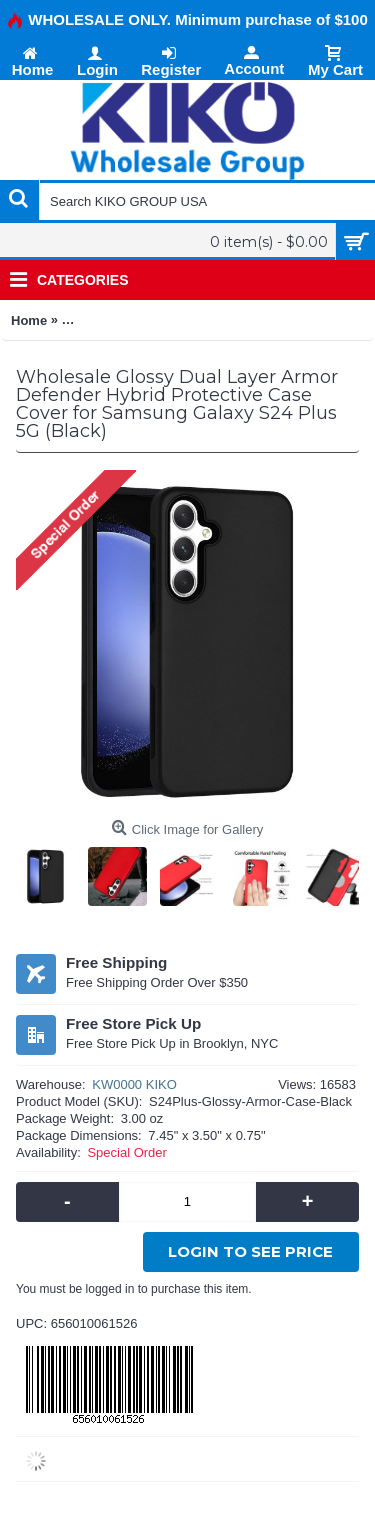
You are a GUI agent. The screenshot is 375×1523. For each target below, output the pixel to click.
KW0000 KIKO (134, 1084)
